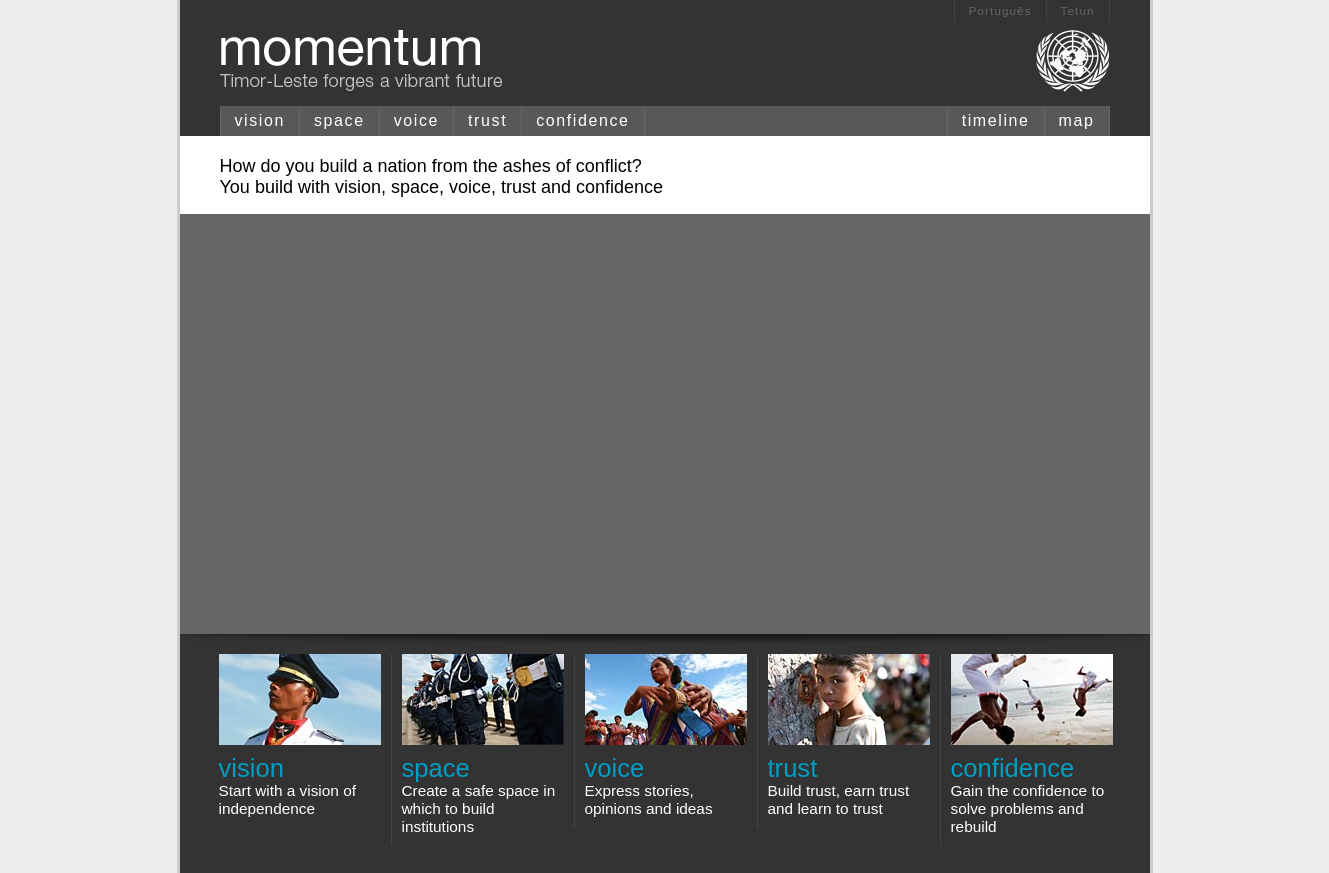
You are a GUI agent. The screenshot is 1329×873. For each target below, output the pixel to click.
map (1077, 120)
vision (260, 120)
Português (1000, 11)
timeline (996, 120)
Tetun (1078, 11)
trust (487, 120)
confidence (582, 120)
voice (416, 120)
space (339, 120)
